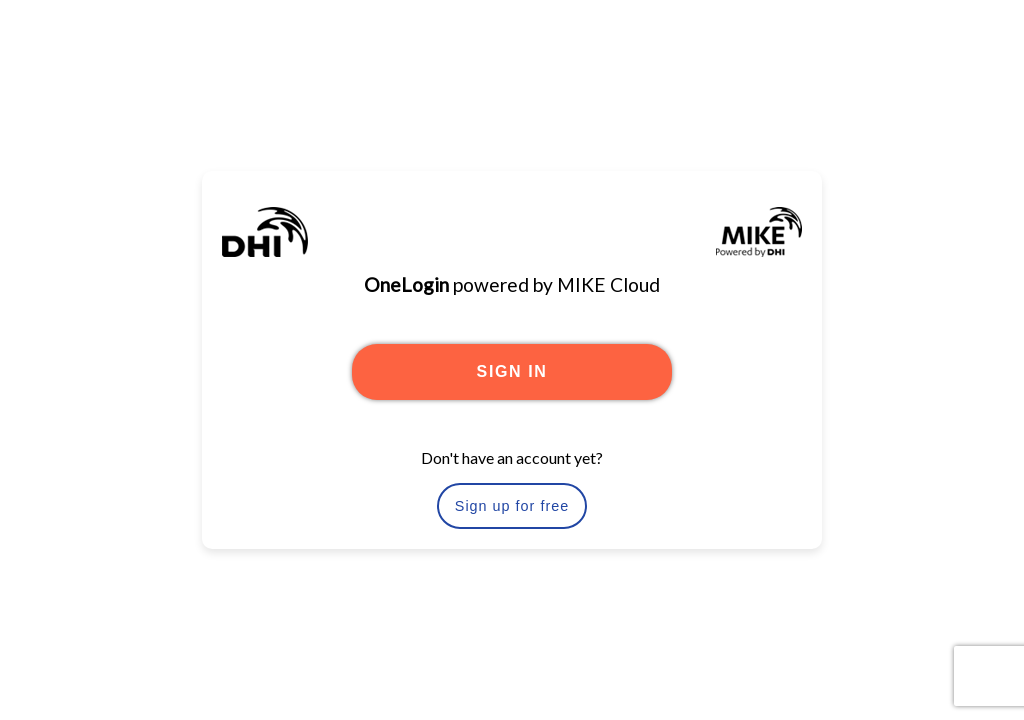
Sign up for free (512, 506)
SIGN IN (512, 371)
